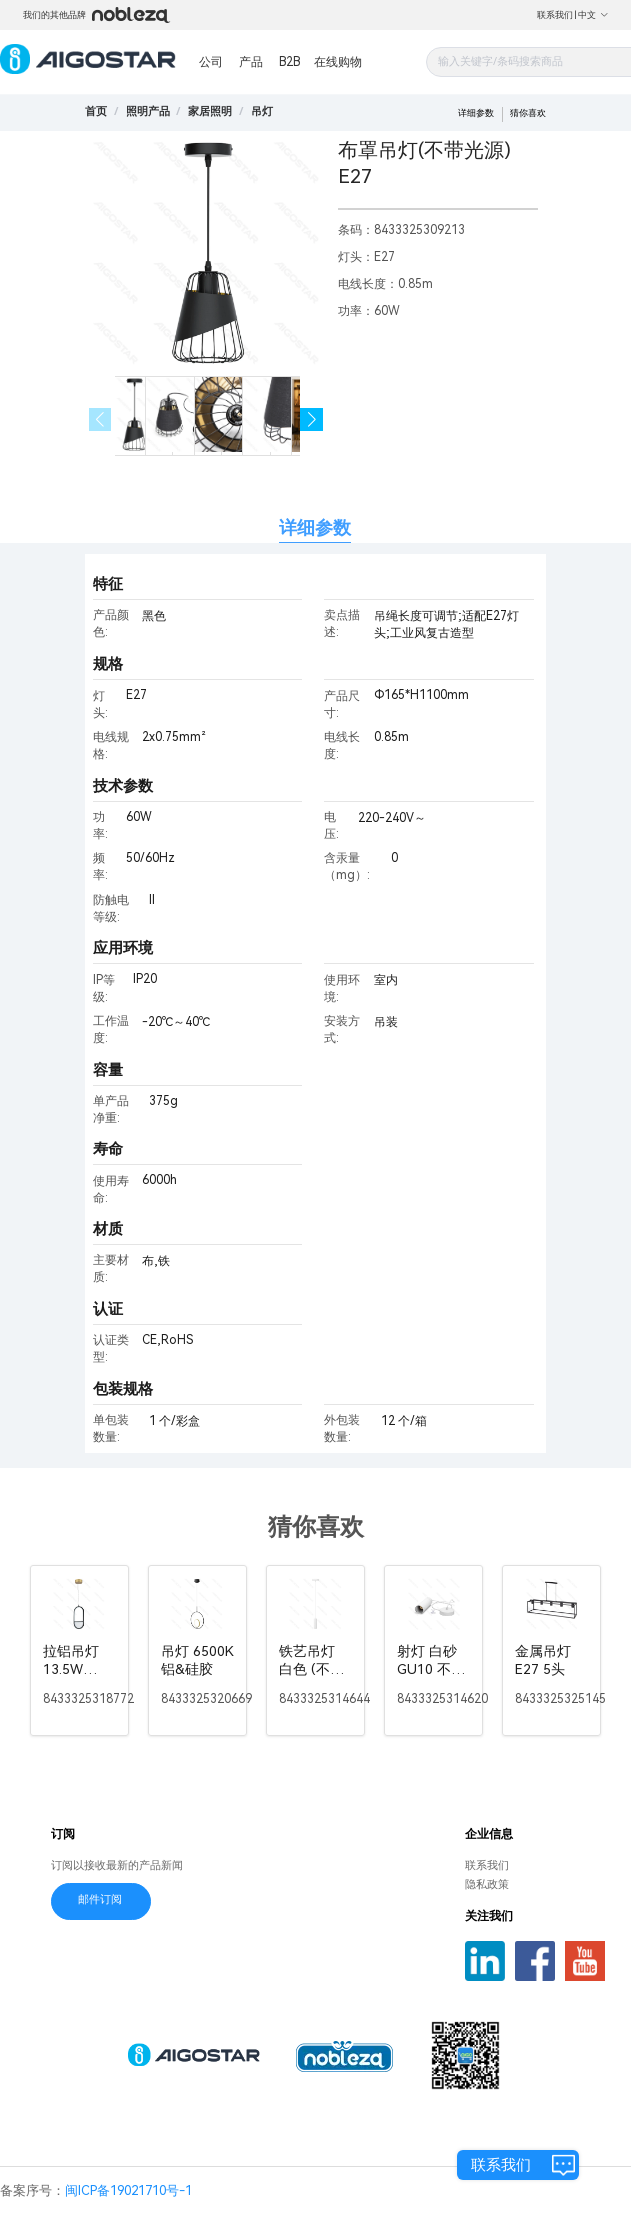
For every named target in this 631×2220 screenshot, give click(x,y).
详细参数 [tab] (315, 527)
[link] (148, 111)
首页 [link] (96, 111)
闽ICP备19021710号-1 (128, 2190)
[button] (311, 419)
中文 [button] (593, 15)
